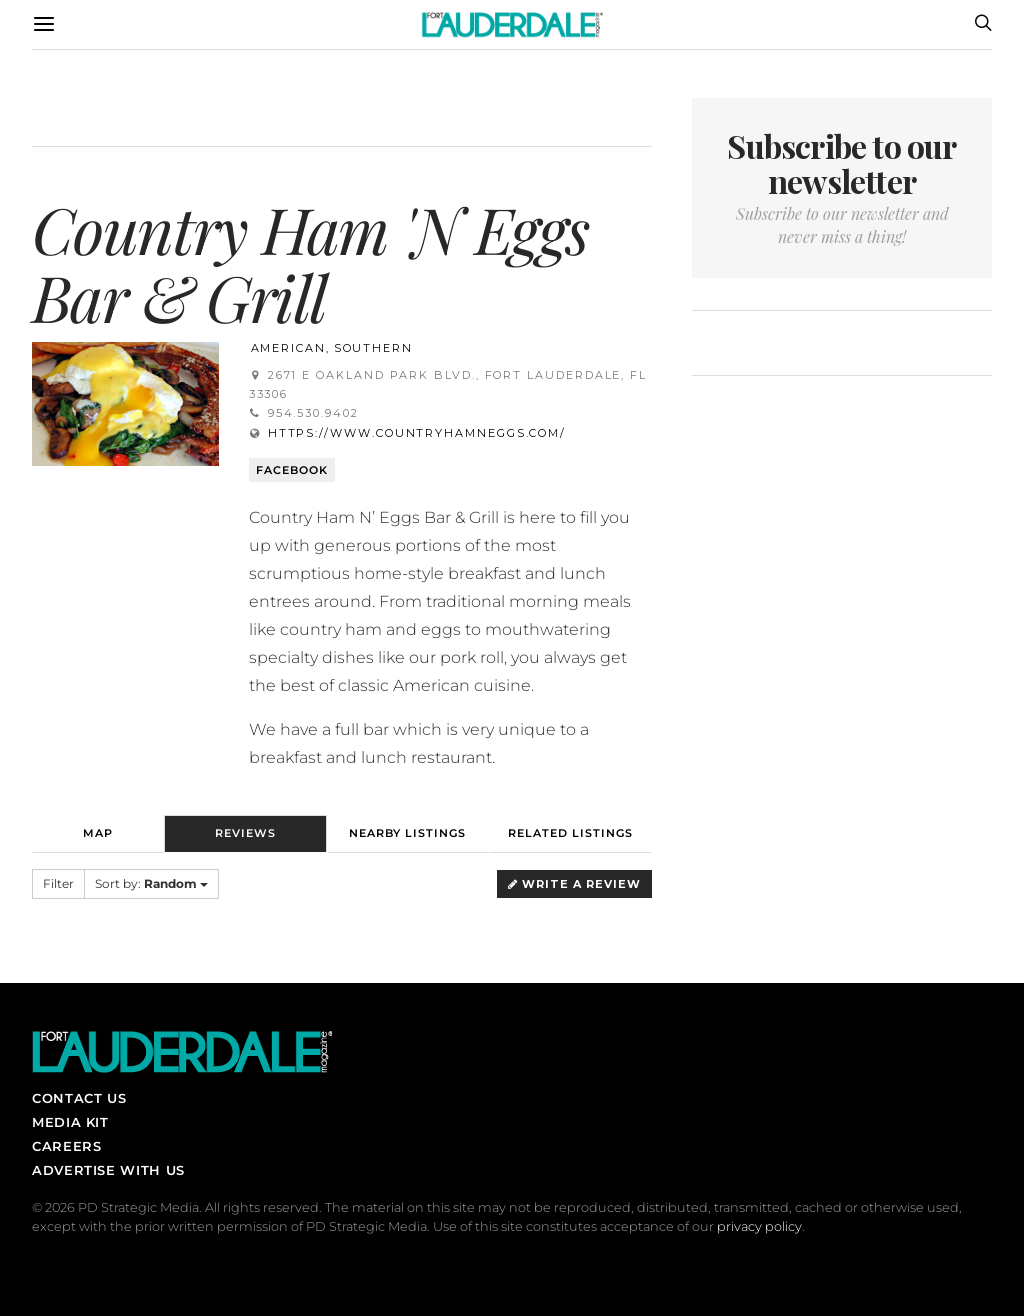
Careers (66, 1146)
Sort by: (151, 883)
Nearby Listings (407, 833)
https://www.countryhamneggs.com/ (417, 433)
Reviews (245, 833)
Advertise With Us (108, 1170)
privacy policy (759, 1226)
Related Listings (570, 833)
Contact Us (79, 1098)
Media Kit (70, 1122)
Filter (58, 883)
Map (98, 833)
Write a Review (574, 884)
